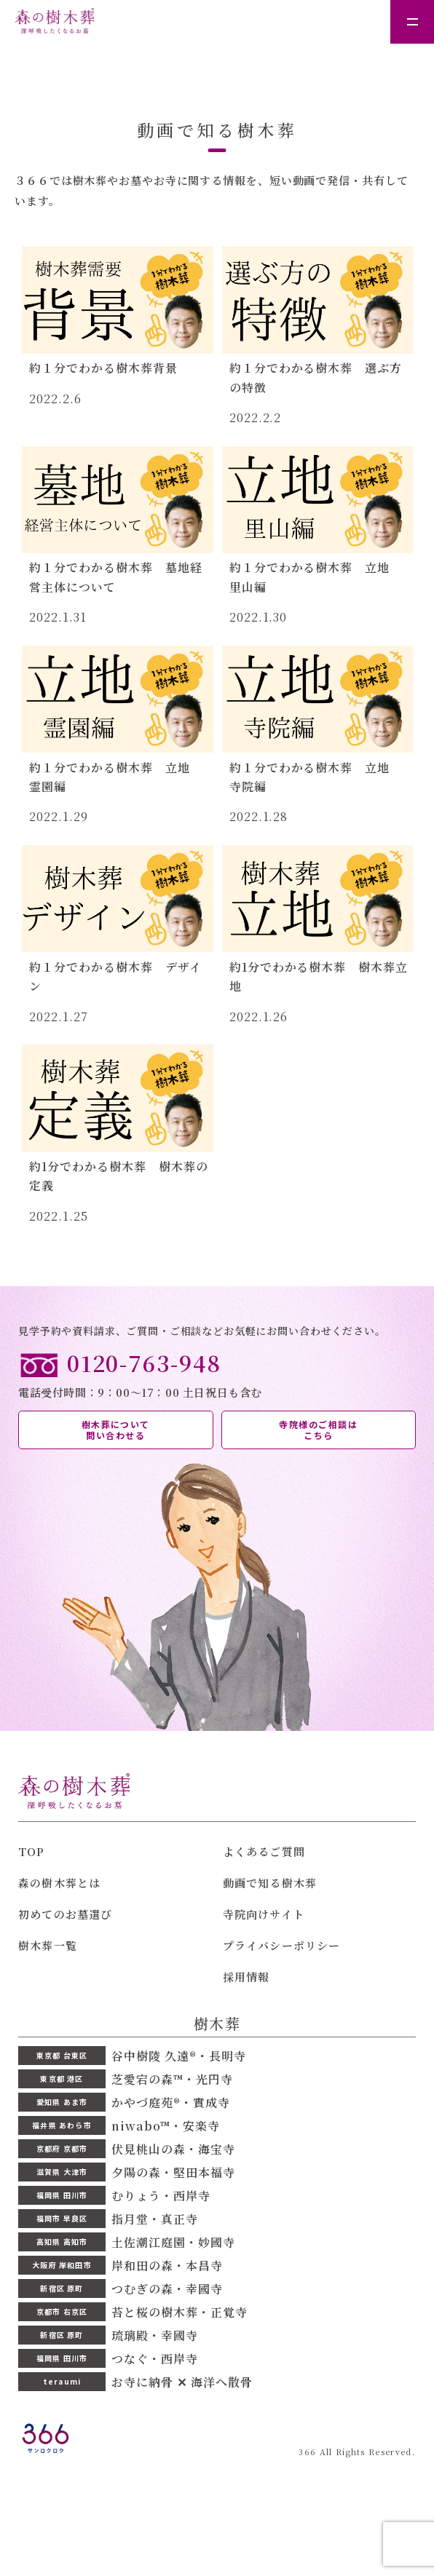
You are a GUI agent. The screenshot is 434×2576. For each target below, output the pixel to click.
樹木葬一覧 (47, 1945)
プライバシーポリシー (282, 1945)
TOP (31, 1851)
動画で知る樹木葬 (270, 1882)
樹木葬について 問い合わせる (116, 1429)
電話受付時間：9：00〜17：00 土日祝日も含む (217, 1374)
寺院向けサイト (263, 1914)
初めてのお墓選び (65, 1914)
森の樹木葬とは (59, 1882)
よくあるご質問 (264, 1851)
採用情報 (246, 1976)
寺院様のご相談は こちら (318, 1429)
